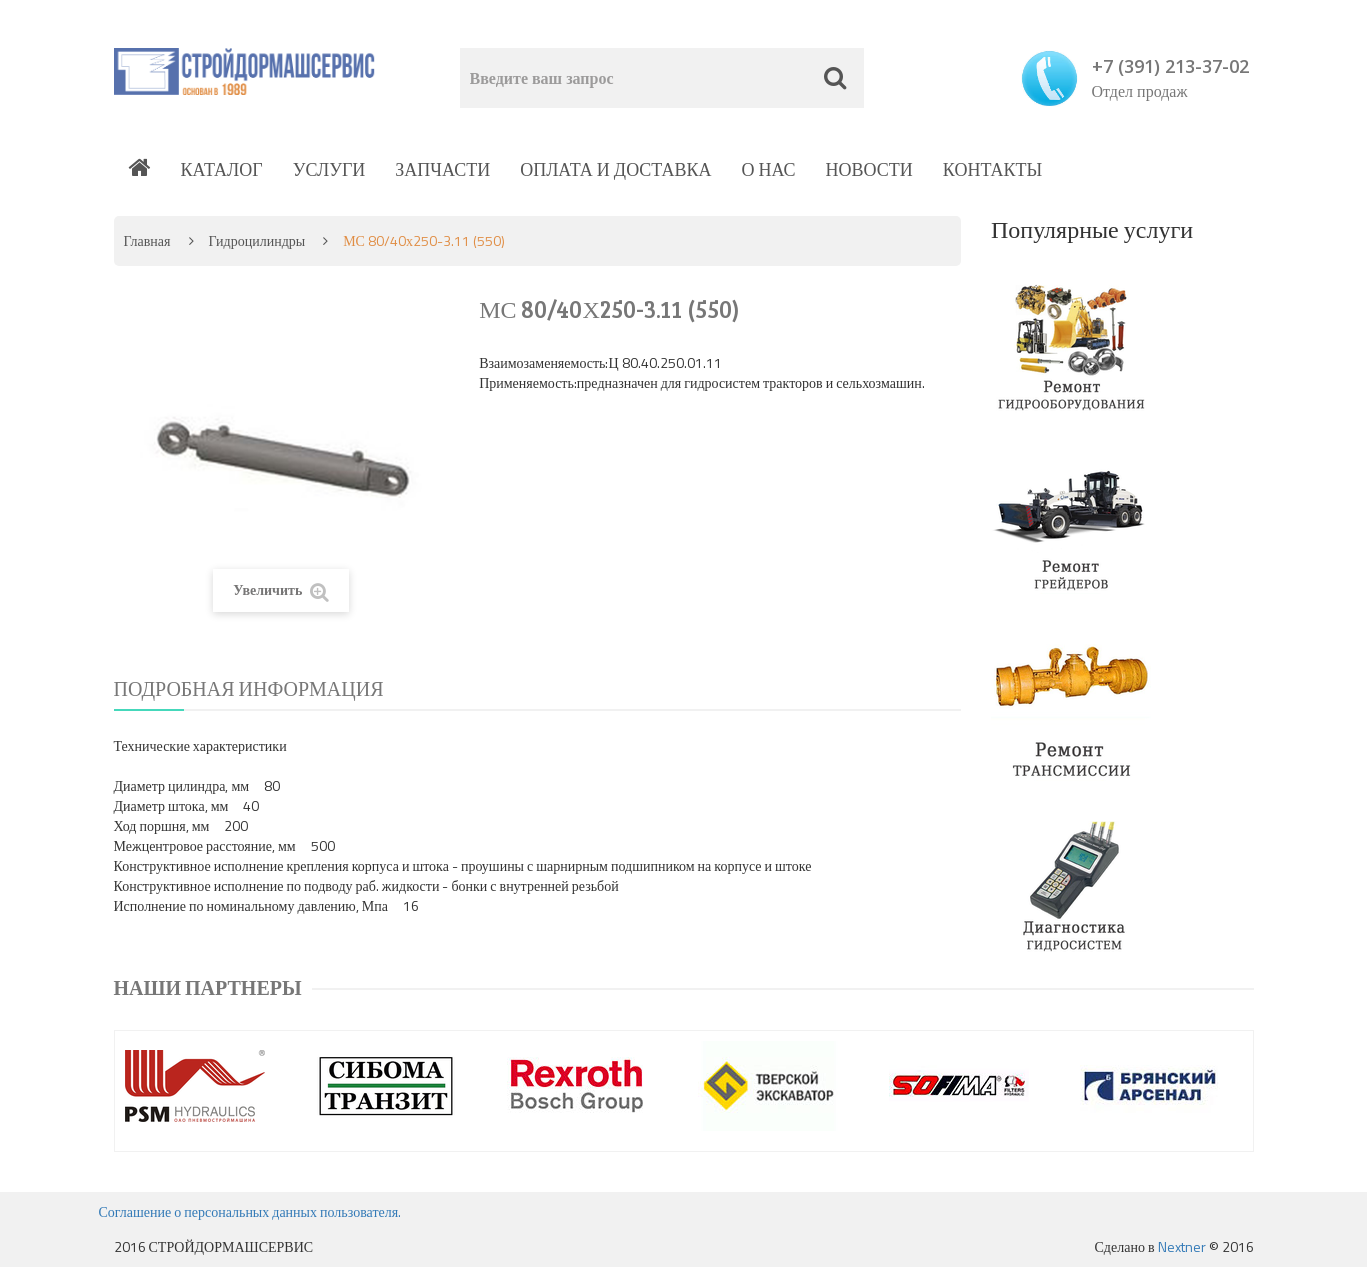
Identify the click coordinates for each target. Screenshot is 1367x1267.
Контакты (992, 169)
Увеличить (281, 590)
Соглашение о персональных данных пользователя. (250, 1211)
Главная (147, 240)
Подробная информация (249, 688)
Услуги (329, 169)
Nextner (1182, 1246)
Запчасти (442, 169)
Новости (869, 169)
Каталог (222, 169)
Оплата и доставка (615, 169)
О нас (768, 169)
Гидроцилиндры (257, 240)
